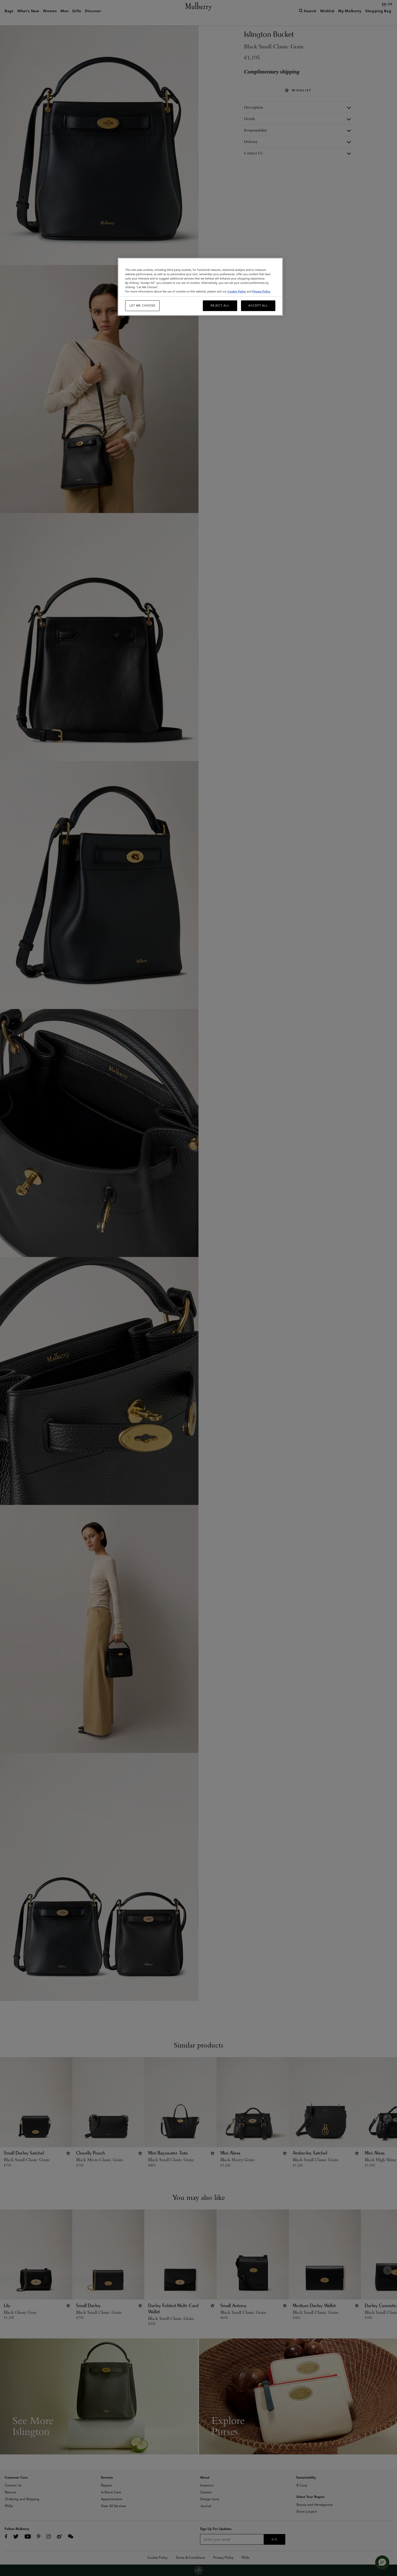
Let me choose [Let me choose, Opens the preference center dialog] (142, 305)
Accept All (258, 305)
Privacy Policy (261, 291)
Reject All (220, 305)
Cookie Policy (237, 291)
